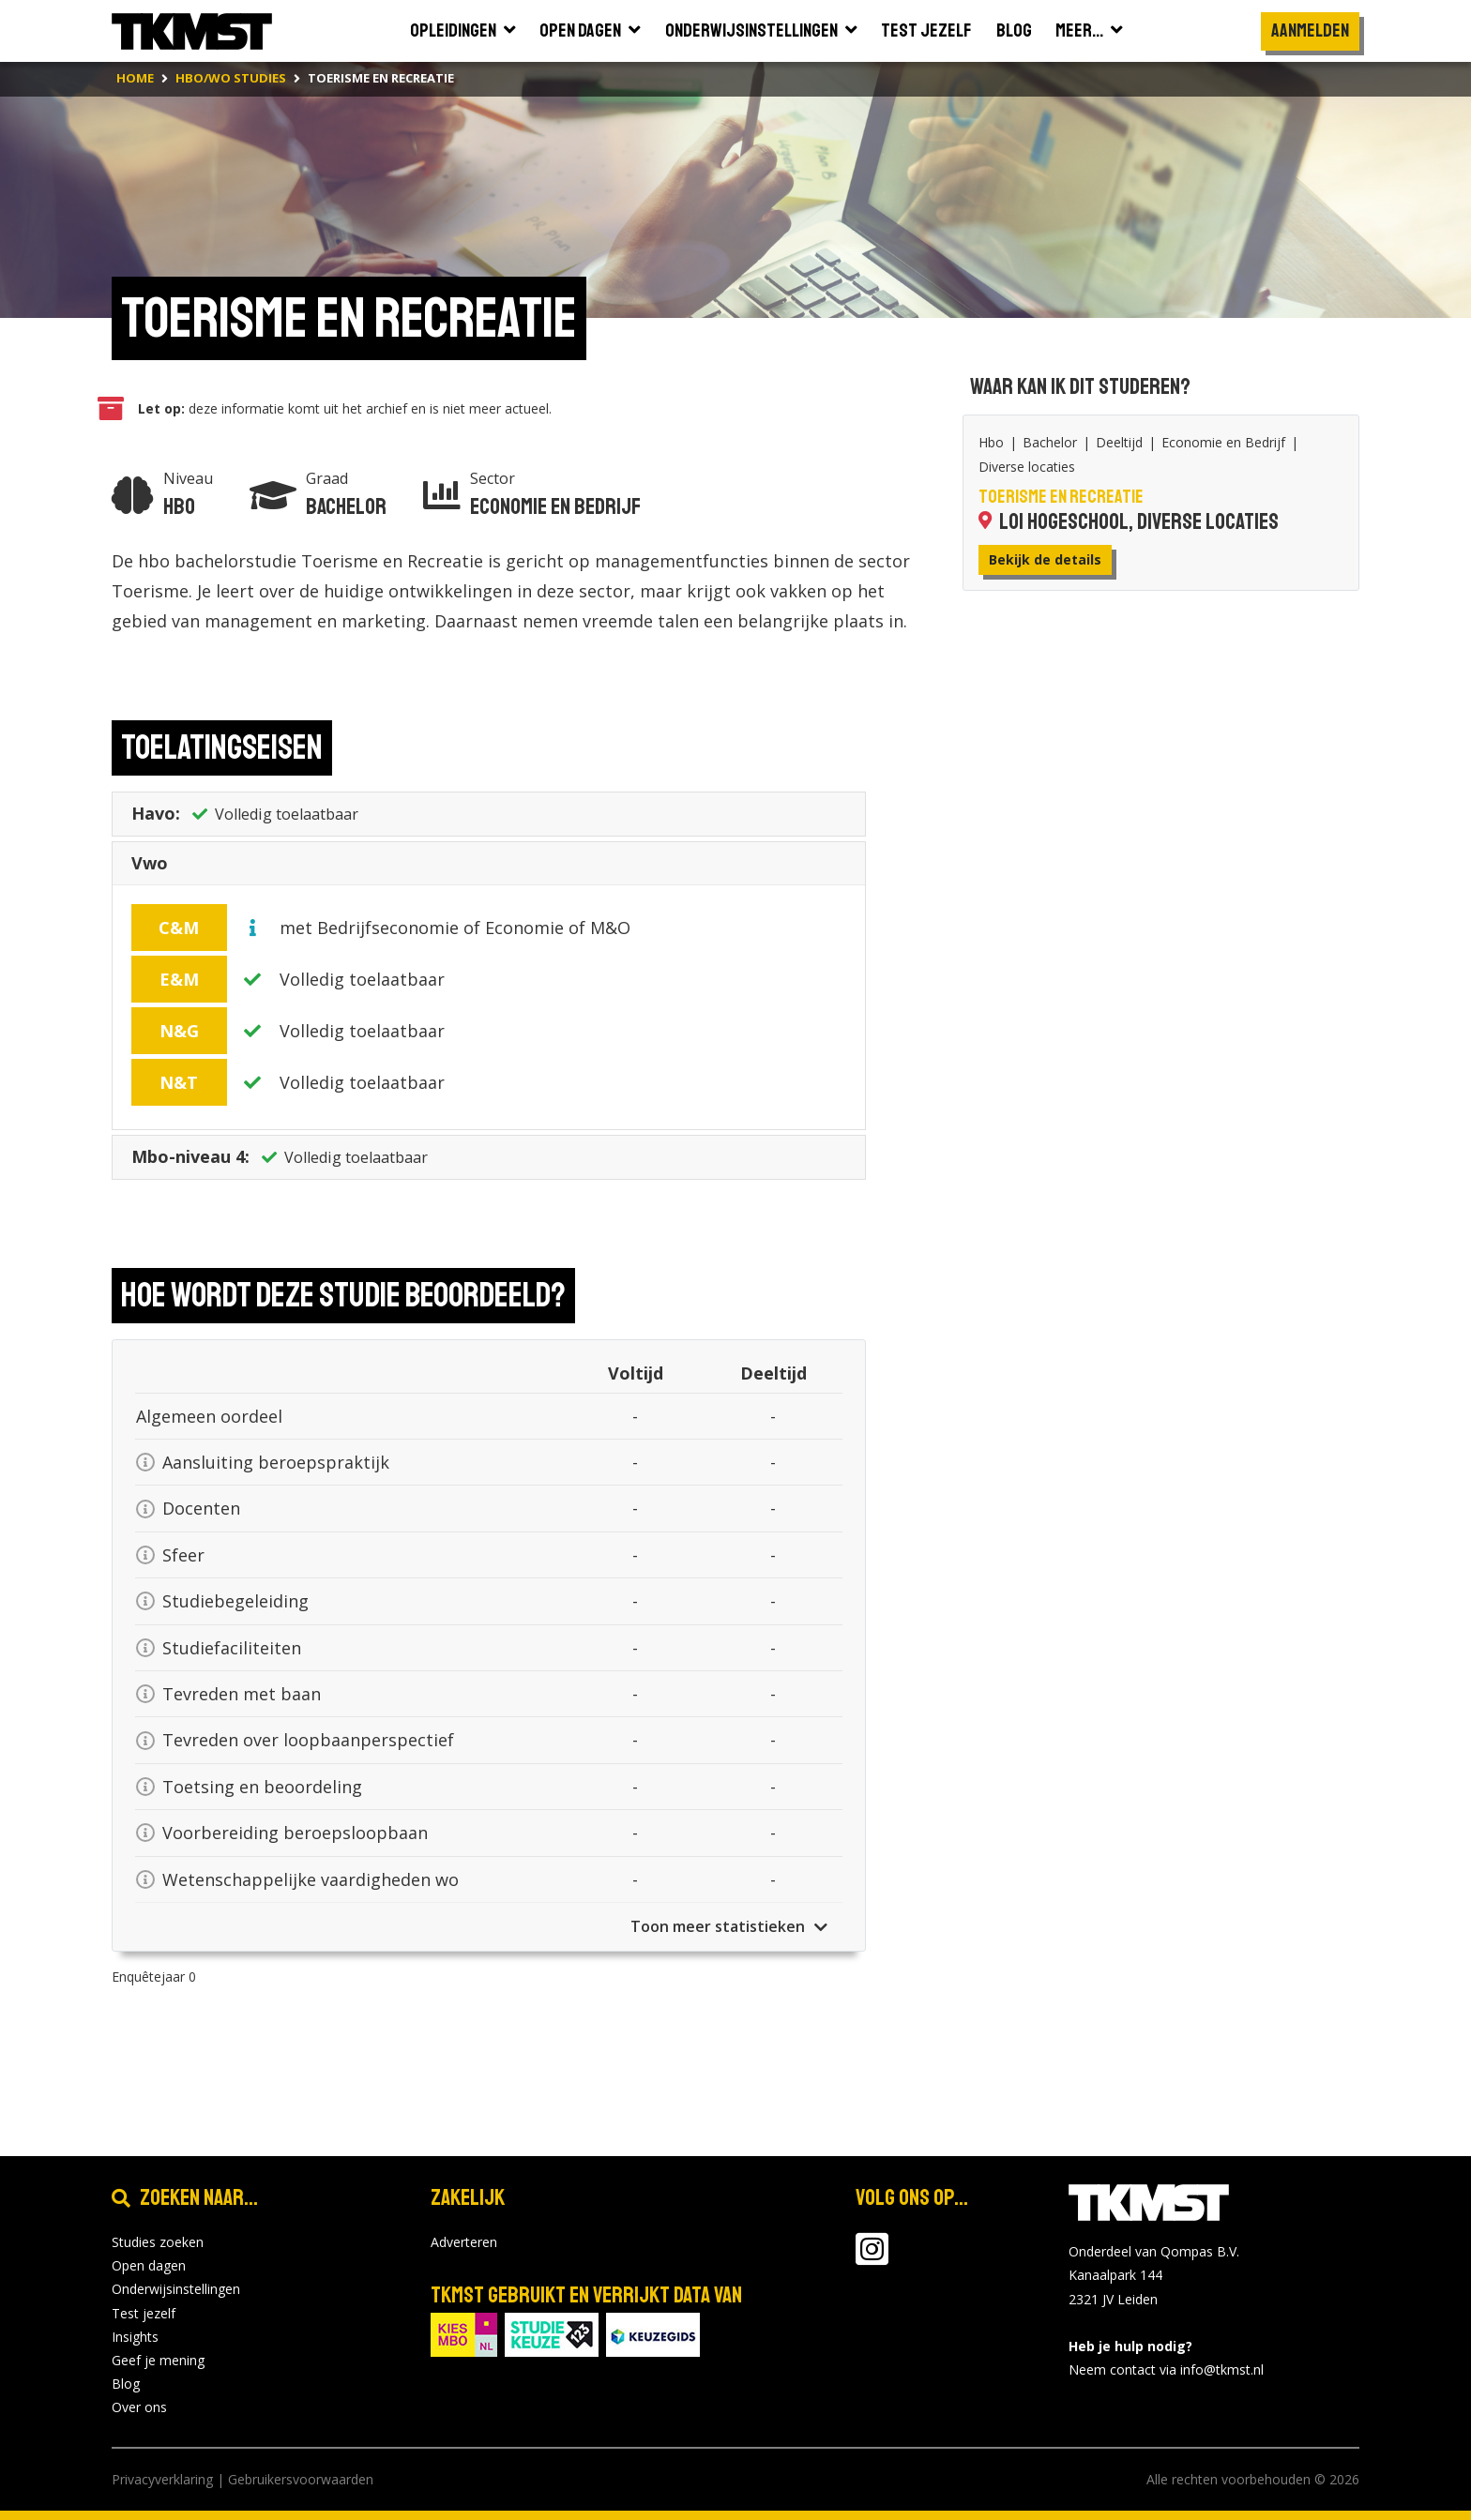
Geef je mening (158, 2360)
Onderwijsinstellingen (176, 2289)
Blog (126, 2383)
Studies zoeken (158, 2242)
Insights (135, 2337)
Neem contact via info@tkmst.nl (1166, 2369)
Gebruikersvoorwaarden (300, 2479)
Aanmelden (1310, 30)
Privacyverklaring (162, 2479)
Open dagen (149, 2265)
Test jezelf (143, 2313)
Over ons (139, 2407)
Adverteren (464, 2242)
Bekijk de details (1045, 559)
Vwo (149, 866)
